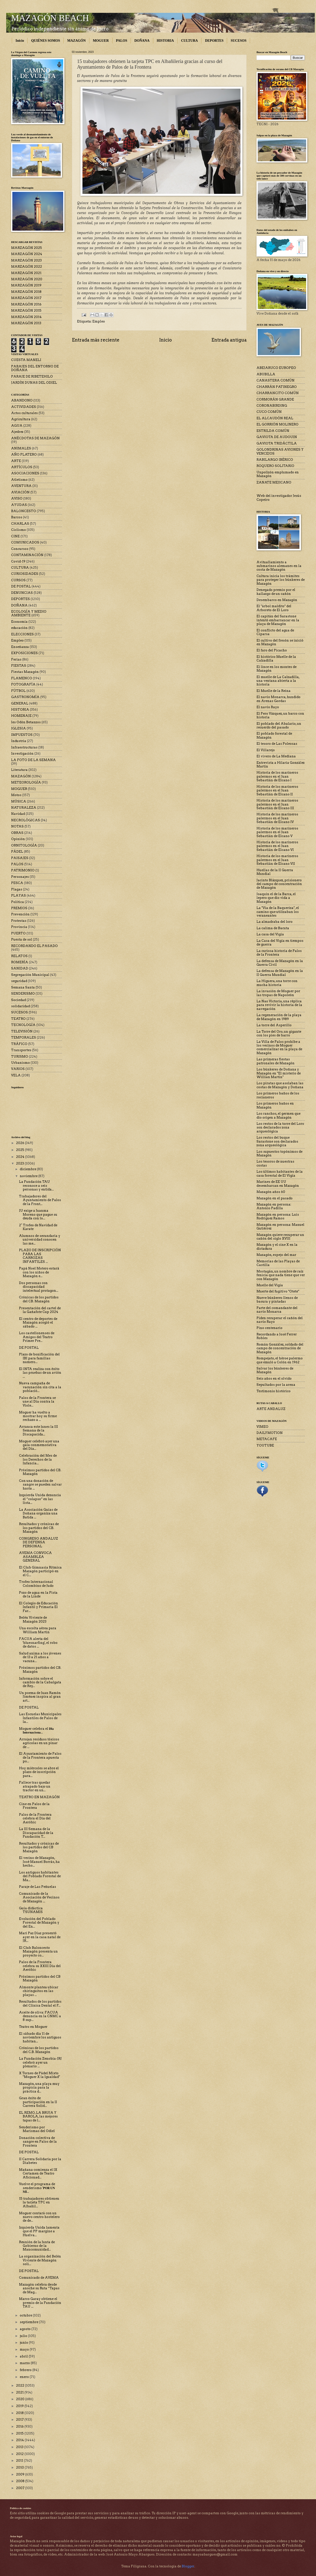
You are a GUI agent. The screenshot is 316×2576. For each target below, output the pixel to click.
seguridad (19, 981)
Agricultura (20, 419)
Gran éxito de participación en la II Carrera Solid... (38, 2102)
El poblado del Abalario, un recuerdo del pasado (279, 725)
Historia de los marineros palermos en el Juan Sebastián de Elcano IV (277, 818)
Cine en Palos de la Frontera (34, 1806)
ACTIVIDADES (23, 407)
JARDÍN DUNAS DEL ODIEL (34, 382)
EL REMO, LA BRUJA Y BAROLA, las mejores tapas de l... (38, 2116)
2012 (20, 2454)
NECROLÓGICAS (25, 820)
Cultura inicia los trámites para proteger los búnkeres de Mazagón (281, 579)
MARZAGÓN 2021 (26, 273)
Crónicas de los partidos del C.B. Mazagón (39, 2049)
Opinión (18, 839)
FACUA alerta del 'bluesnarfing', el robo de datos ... (38, 1642)
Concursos (19, 549)
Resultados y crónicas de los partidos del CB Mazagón (39, 1847)
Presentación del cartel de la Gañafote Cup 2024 (40, 1310)
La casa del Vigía (270, 934)
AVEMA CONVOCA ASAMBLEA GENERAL (35, 1556)
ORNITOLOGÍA (24, 845)
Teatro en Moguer (33, 2027)
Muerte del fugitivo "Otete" (278, 1291)
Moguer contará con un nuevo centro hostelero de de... (39, 2217)
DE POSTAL (21, 586)
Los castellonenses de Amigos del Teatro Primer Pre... (36, 1337)
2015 (20, 2433)
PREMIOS (19, 908)
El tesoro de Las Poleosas (277, 743)
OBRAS (17, 833)
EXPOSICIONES (24, 653)
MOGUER (101, 40)
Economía (19, 622)
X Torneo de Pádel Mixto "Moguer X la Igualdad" (39, 2075)
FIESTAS (18, 665)
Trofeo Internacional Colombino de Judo (36, 1583)
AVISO (16, 498)
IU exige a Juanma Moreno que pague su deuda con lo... (38, 1214)
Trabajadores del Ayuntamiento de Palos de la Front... (40, 1200)
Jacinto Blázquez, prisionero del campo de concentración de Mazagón (279, 884)
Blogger (188, 2566)
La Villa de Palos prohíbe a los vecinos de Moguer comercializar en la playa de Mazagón (279, 1047)
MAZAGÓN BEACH (50, 18)
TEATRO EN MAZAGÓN (39, 1797)
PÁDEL (17, 851)
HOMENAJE (21, 716)
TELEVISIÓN (22, 1031)
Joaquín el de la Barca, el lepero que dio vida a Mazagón (276, 898)
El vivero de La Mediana (276, 756)
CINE (15, 536)
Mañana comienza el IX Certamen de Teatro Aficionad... (38, 2173)
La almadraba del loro (275, 922)
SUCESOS (238, 40)
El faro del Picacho (272, 650)
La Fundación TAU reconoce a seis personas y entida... (36, 1185)
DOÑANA (141, 40)
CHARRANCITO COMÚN (278, 393)
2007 (20, 2488)
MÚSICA (18, 801)
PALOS (121, 40)
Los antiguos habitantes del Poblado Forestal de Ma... (40, 1876)
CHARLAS (20, 523)
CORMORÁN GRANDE (275, 399)
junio (24, 2342)
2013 (20, 2447)
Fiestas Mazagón (25, 672)
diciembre (28, 1169)
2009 (20, 2474)
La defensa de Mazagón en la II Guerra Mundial (280, 972)
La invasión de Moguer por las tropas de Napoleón (278, 993)
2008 (20, 2481)
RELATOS (19, 956)
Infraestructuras (24, 747)
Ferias (16, 659)
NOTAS (17, 826)
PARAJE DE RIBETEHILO (32, 376)
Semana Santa (23, 987)
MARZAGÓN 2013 (26, 323)
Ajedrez (17, 432)
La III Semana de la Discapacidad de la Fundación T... (36, 1832)
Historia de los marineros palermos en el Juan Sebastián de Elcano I (277, 776)
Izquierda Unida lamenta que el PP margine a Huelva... (39, 2231)
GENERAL (19, 703)
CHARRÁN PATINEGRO (277, 387)
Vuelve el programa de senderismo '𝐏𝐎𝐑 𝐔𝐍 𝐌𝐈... (37, 2188)
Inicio (20, 40)
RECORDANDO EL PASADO (34, 946)
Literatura (19, 770)
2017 (20, 2419)
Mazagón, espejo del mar (276, 1255)
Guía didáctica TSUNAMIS (31, 1910)
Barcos (16, 517)
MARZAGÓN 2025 (26, 248)
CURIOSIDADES (24, 574)
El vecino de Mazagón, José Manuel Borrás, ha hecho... (39, 1861)
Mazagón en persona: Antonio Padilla (274, 1206)
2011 (20, 2460)
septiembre (29, 2322)
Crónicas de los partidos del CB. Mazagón (39, 1299)
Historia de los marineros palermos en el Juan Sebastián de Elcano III (277, 804)
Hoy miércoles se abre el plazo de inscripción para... (39, 1772)
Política (17, 902)
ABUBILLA (266, 374)
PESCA (17, 883)
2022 (20, 2385)
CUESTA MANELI (26, 360)
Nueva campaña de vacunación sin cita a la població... (40, 1387)
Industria (18, 741)
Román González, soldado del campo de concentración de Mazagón (280, 1348)
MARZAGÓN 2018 (26, 292)
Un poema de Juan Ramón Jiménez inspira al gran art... (40, 1696)
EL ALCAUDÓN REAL (275, 418)
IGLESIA (18, 728)
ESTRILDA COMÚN (273, 431)
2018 (20, 2413)
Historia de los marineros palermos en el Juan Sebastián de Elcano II (277, 790)
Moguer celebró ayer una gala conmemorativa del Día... (39, 1445)
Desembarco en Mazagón (277, 600)
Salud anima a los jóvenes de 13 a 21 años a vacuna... (40, 1657)
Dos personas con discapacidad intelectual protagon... (38, 1286)
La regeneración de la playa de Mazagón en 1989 (279, 1017)
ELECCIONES (22, 634)
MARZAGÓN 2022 (26, 266)
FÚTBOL (18, 691)
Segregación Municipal (30, 975)
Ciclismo (18, 530)
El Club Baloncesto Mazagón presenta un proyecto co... (38, 1951)
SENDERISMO (23, 993)
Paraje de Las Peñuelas (37, 1887)
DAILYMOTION (270, 1433)
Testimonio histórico (274, 1391)
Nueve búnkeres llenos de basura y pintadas (277, 1299)
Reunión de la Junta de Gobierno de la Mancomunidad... (37, 2246)
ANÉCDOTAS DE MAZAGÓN (35, 438)
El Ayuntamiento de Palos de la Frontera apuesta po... (40, 1757)
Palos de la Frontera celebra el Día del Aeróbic (35, 1818)
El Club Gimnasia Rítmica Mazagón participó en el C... (40, 1571)
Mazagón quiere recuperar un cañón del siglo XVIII (280, 1236)
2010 (20, 2467)
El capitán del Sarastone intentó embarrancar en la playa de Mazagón (278, 620)
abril (24, 2356)
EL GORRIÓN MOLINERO (277, 424)
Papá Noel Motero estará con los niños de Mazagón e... (39, 1272)
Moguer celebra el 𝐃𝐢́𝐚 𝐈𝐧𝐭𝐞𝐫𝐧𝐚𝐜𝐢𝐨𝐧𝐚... (36, 1730)
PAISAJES (19, 858)
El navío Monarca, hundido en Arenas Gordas (278, 699)
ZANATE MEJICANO (274, 482)
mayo (25, 2349)
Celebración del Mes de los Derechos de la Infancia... (38, 1459)
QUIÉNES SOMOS (45, 40)
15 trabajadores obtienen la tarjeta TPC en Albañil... (39, 2202)
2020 (20, 2399)
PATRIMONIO (23, 870)
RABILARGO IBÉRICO (275, 460)
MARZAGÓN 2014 (26, 317)
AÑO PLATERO (24, 454)
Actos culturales (24, 413)
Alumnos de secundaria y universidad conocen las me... (39, 1239)
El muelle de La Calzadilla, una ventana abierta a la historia (278, 680)
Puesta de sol (21, 939)
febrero (26, 2370)
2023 (20, 1163)
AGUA (16, 425)
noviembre (29, 1176)
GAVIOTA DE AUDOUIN (277, 437)
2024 (20, 1157)
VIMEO (262, 1427)
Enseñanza (20, 647)
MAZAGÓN (76, 40)
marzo (25, 2363)
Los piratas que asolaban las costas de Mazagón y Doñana (280, 1085)
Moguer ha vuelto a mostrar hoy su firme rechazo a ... (38, 1416)
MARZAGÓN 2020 (26, 279)
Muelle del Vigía (270, 1285)
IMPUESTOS (22, 735)
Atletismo (19, 480)
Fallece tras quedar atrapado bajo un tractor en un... (34, 1786)
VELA (16, 1075)
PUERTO (18, 933)
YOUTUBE (265, 1445)
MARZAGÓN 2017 (26, 298)
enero (25, 2377)
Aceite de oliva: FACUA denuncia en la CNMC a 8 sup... (40, 2016)
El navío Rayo (268, 707)
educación (19, 628)
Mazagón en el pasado (275, 1198)
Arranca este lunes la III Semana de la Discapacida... (38, 1430)
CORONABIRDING (272, 405)
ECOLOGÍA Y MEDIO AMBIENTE (28, 613)
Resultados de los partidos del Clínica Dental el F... (40, 2003)
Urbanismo (20, 1063)
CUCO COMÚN (269, 412)
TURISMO (19, 1056)
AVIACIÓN (20, 492)
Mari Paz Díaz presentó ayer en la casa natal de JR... (39, 1937)
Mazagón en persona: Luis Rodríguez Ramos (278, 1216)
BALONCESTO (23, 511)
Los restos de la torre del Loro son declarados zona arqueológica (280, 1127)
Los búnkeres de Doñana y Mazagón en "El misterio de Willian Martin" (279, 1073)
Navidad (18, 814)
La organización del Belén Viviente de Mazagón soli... (40, 2260)
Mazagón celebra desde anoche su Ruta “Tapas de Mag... (39, 2288)
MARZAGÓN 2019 (26, 285)
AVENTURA (21, 486)
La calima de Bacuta (273, 928)
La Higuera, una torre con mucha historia (277, 982)
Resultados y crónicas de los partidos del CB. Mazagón (39, 1527)
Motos (16, 795)
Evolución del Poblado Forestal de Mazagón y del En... (39, 1922)
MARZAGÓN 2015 (26, 310)
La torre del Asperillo (274, 1025)
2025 (20, 1150)
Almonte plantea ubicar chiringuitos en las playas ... (38, 1991)
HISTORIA (165, 40)
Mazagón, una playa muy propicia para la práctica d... (39, 2087)
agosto (25, 2329)
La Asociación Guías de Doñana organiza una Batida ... (38, 1513)
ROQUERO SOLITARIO (275, 466)
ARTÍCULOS (21, 467)
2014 (20, 2440)
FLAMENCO (21, 678)
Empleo (98, 321)
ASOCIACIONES (25, 473)
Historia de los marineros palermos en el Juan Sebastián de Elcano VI (277, 846)
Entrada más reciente (95, 339)
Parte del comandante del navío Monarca (277, 1309)
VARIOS (18, 1069)
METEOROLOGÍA (26, 782)
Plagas (16, 889)
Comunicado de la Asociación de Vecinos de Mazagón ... (39, 1897)
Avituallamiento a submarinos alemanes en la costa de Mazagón (279, 566)
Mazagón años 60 (271, 1192)
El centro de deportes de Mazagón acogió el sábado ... (38, 1322)
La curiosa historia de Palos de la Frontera (279, 952)
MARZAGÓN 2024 (26, 254)
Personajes (20, 877)
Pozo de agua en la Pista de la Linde (38, 1594)
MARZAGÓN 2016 (26, 304)
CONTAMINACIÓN (27, 555)
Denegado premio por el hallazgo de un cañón (276, 591)
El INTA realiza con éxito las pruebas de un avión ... (40, 1372)
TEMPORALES (23, 1037)
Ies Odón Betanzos (26, 722)
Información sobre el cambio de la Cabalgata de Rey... (40, 1682)
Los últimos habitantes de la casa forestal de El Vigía (280, 1173)
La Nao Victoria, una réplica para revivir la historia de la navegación (279, 1005)
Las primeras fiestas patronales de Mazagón (276, 1061)
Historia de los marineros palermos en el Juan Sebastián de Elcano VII (277, 859)
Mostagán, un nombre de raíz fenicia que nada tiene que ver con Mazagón (281, 1275)
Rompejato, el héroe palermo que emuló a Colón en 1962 (280, 1360)
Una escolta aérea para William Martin (37, 1630)
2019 (20, 2406)
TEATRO (18, 1019)
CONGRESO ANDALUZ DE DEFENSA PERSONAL (38, 1542)
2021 (20, 2392)
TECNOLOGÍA (23, 1025)
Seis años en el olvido (274, 1378)
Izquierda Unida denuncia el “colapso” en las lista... (40, 1499)
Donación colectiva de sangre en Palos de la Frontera (38, 2141)
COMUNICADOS (25, 542)
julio (24, 2336)
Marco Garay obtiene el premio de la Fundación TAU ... (40, 2302)
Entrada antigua (229, 339)
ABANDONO (22, 400)
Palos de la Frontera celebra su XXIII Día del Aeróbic (40, 1966)
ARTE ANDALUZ (271, 1409)
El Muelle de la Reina (274, 691)
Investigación (22, 753)
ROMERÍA (19, 962)
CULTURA (189, 40)
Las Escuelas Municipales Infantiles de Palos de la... (40, 1718)
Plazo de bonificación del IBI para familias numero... (39, 1358)
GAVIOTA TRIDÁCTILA (277, 443)
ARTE (16, 461)
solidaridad (20, 1006)
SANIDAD (19, 968)
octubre (26, 2315)
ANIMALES (21, 448)
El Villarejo (266, 750)
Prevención (20, 914)
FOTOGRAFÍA (23, 684)
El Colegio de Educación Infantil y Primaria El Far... (38, 1607)
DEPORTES (214, 40)
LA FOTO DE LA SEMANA (33, 760)
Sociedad (18, 1000)
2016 (20, 2426)
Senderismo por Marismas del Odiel (37, 2129)
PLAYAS (18, 895)
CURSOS (18, 580)
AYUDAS (19, 505)
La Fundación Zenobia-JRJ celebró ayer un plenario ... (40, 2062)
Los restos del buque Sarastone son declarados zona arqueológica (277, 1141)
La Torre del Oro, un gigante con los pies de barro (279, 1033)
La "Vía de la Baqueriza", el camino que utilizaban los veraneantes (278, 911)
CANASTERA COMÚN (276, 380)
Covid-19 (18, 561)
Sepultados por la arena (276, 1385)
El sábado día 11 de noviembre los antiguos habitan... (40, 2037)
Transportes (21, 1050)
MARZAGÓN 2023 (26, 260)
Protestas (18, 921)
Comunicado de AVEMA (39, 2277)
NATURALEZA (23, 807)
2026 (20, 1143)
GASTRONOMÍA (25, 697)
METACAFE (267, 1439)
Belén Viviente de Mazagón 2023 (33, 1619)
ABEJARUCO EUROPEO (276, 368)
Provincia (19, 927)
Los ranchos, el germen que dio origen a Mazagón (278, 1115)
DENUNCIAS (22, 593)
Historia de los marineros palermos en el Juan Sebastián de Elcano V (277, 832)
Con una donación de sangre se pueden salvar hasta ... (40, 1484)
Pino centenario (269, 1328)
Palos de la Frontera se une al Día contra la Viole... (37, 1401)
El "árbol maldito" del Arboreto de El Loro (274, 608)
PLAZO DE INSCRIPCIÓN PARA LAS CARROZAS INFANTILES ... (40, 1255)
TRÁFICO (19, 1044)
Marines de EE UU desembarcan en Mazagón (278, 1183)
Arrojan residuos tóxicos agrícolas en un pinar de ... (39, 1743)
